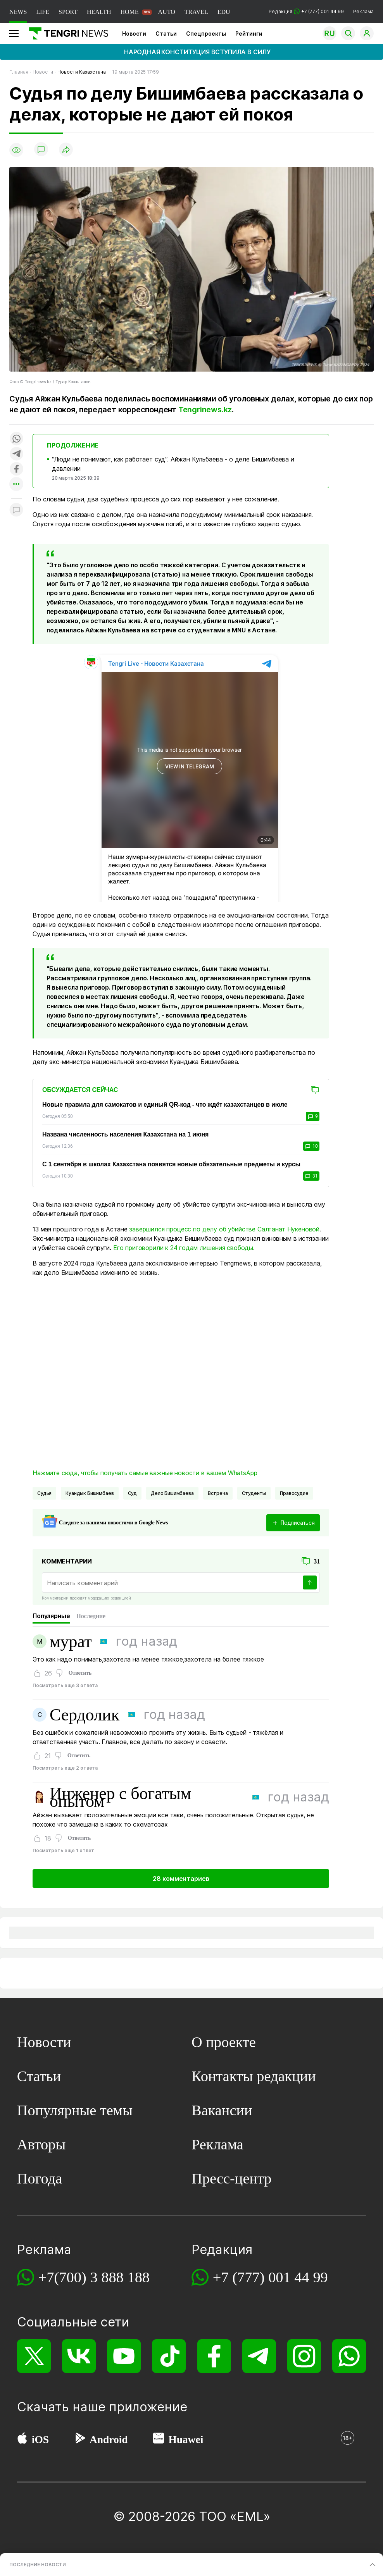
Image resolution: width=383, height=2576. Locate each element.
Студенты (254, 1493)
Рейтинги (248, 33)
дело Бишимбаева (172, 1493)
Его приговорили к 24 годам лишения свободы (183, 1248)
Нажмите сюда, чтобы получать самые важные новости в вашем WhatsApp (145, 1473)
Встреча (218, 1493)
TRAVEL (196, 12)
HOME (129, 12)
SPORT (68, 12)
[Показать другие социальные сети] (16, 484)
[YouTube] (124, 2356)
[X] (34, 2356)
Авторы (41, 2144)
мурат (70, 1641)
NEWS (18, 12)
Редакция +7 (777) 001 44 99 (306, 11)
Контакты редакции (254, 2076)
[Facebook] (214, 2356)
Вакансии (222, 2110)
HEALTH (99, 12)
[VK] (79, 2356)
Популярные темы (75, 2110)
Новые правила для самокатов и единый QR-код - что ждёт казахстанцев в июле (164, 1104)
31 (311, 1176)
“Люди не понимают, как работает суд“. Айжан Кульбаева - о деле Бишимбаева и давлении (173, 463)
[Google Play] (79, 2440)
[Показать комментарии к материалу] (16, 510)
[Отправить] (310, 1582)
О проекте (224, 2042)
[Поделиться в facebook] (16, 469)
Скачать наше (63, 2406)
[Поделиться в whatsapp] (16, 439)
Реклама (363, 11)
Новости (134, 33)
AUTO (166, 12)
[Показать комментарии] (41, 150)
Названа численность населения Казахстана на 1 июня (125, 1134)
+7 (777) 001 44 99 (270, 2277)
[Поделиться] (66, 150)
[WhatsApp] (349, 2356)
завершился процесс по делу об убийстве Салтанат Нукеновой (224, 1229)
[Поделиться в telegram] (16, 454)
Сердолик (84, 1714)
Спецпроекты (206, 33)
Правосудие (294, 1493)
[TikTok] (169, 2356)
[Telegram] (259, 2356)
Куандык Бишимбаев (90, 1493)
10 (311, 1146)
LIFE (42, 12)
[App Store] (22, 2440)
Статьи (166, 33)
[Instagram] (304, 2356)
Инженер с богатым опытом (120, 1797)
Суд (132, 1493)
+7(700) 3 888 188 (94, 2277)
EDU (223, 12)
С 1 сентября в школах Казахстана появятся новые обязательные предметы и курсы (171, 1164)
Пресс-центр (232, 2178)
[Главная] (66, 33)
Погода (39, 2178)
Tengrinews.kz (205, 409)
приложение (148, 2406)
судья (44, 1493)
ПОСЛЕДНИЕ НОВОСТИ (37, 2564)
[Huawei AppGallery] (158, 2440)
